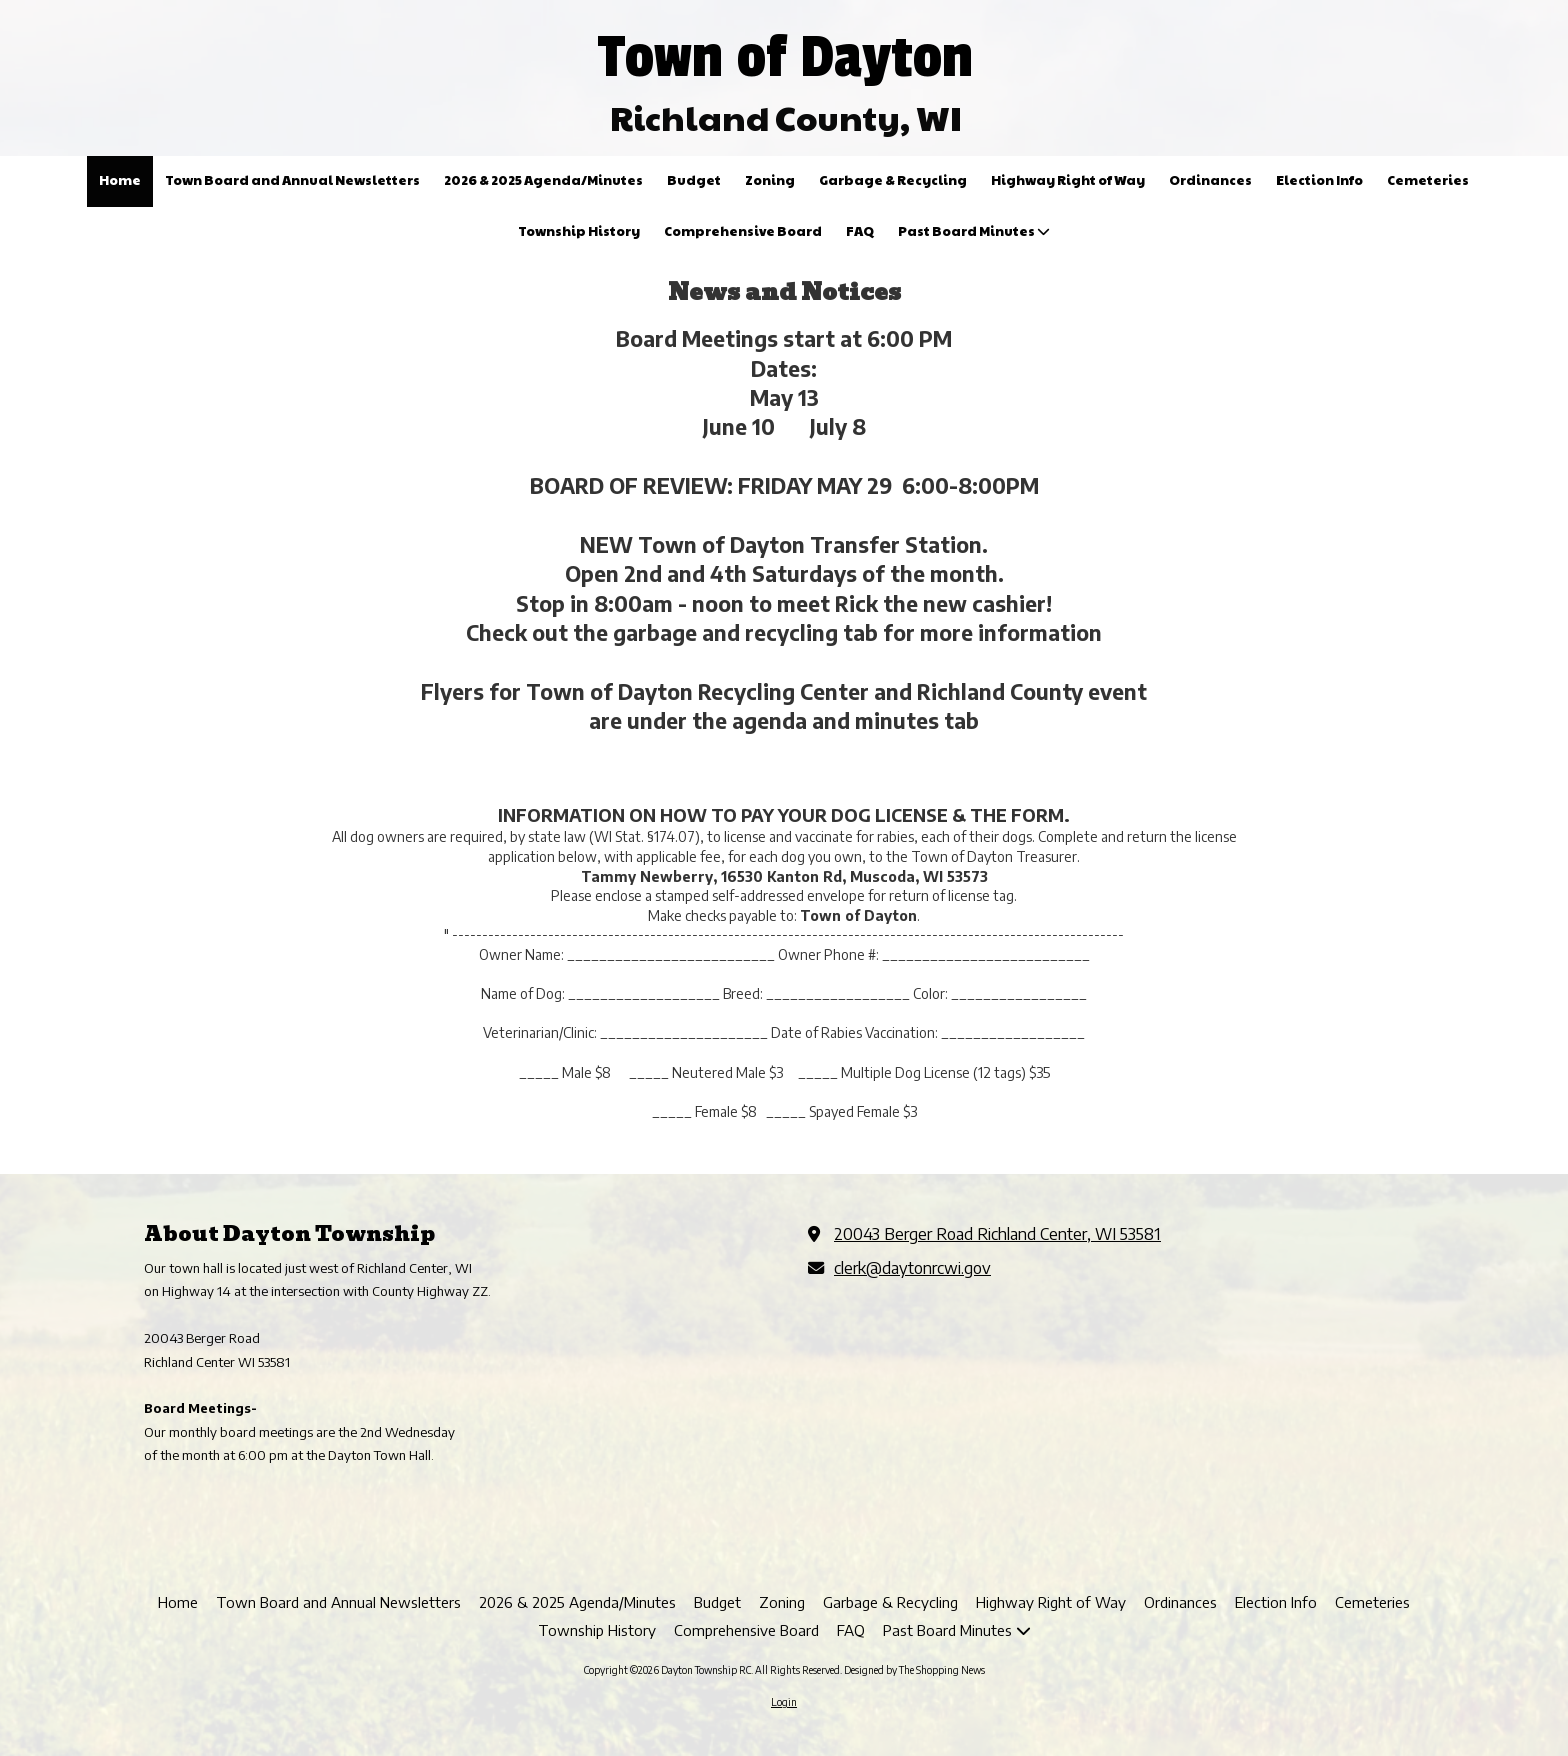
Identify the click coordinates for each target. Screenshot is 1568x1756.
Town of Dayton (785, 57)
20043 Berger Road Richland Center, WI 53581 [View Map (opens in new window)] (997, 1233)
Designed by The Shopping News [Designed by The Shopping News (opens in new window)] (914, 1670)
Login (784, 1702)
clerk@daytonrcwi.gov (912, 1267)
